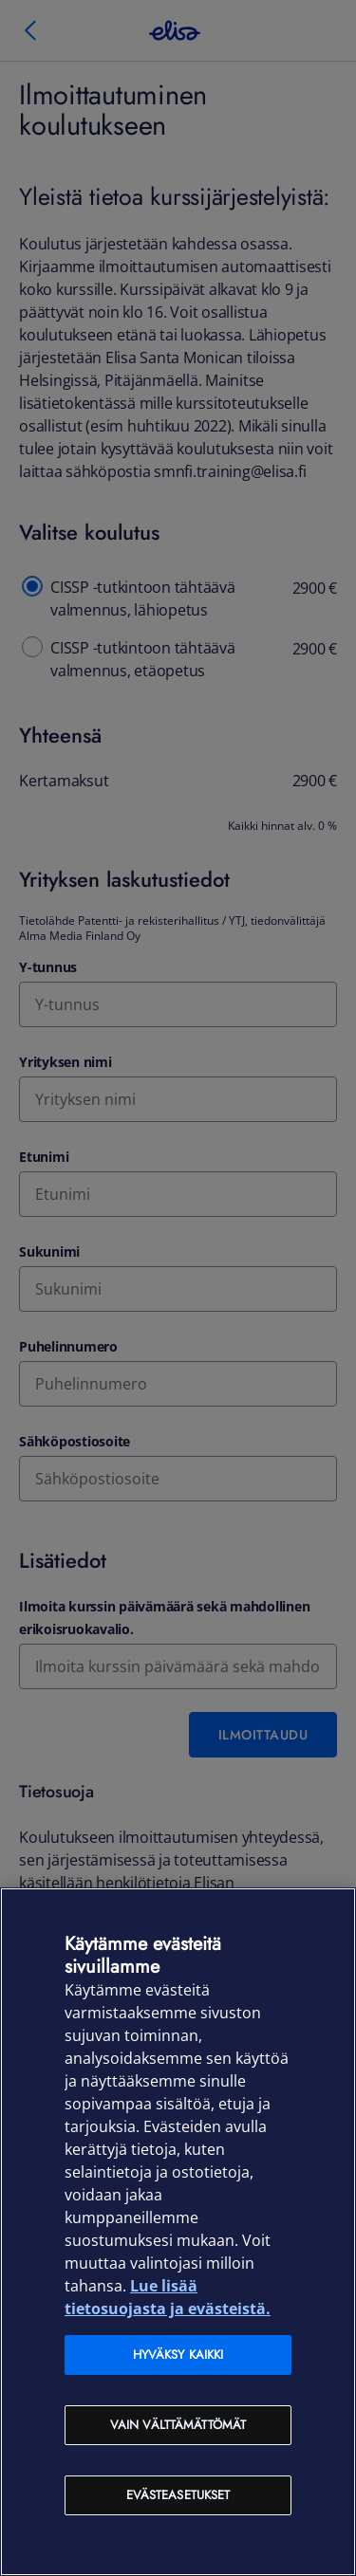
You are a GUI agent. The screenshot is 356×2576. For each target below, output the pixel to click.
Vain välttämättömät (178, 2425)
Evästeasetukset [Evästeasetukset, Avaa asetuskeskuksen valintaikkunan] (178, 2495)
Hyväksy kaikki (178, 2355)
